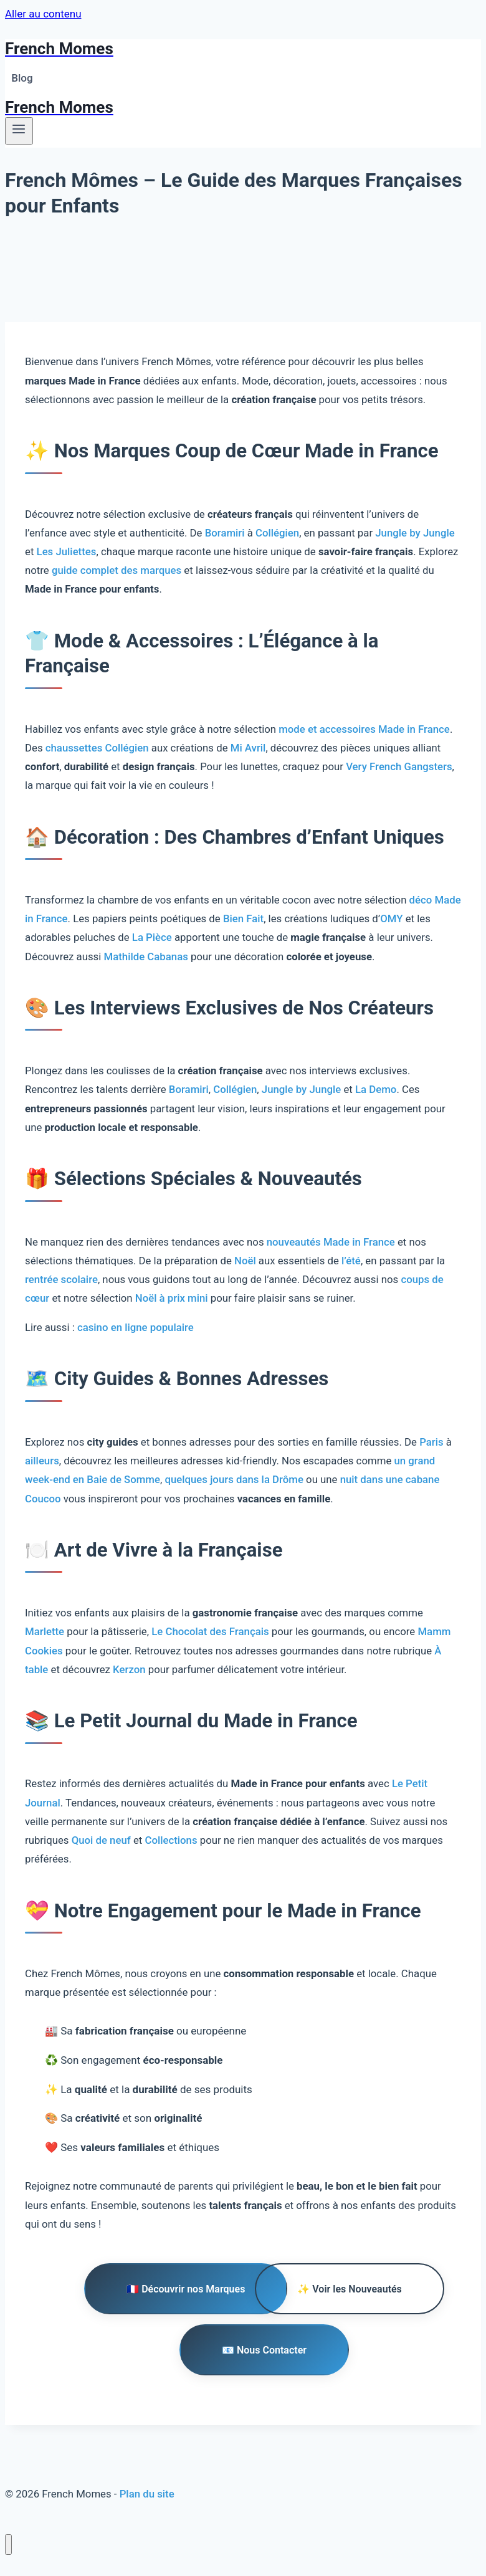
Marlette (44, 1631)
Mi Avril (248, 748)
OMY (391, 918)
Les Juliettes (67, 551)
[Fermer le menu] (8, 2544)
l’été (351, 1260)
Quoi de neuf (101, 1840)
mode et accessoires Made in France (364, 729)
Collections (171, 1840)
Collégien (277, 533)
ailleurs (42, 1460)
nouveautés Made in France (331, 1242)
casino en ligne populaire (135, 1327)
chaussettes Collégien (97, 748)
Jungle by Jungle (414, 533)
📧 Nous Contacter (264, 2350)
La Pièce (152, 937)
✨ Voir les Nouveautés (349, 2289)
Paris (431, 1442)
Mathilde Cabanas (146, 956)
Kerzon (129, 1669)
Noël (245, 1260)
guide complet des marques (116, 570)
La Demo (375, 1089)
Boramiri (225, 533)
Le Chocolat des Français (210, 1631)
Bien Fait (243, 918)
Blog (21, 78)
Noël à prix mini (171, 1298)
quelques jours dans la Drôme (233, 1479)
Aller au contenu (43, 13)
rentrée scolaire (61, 1279)
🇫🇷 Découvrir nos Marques (185, 2289)
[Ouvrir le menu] (19, 131)
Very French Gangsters (399, 766)
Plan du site (147, 2494)
